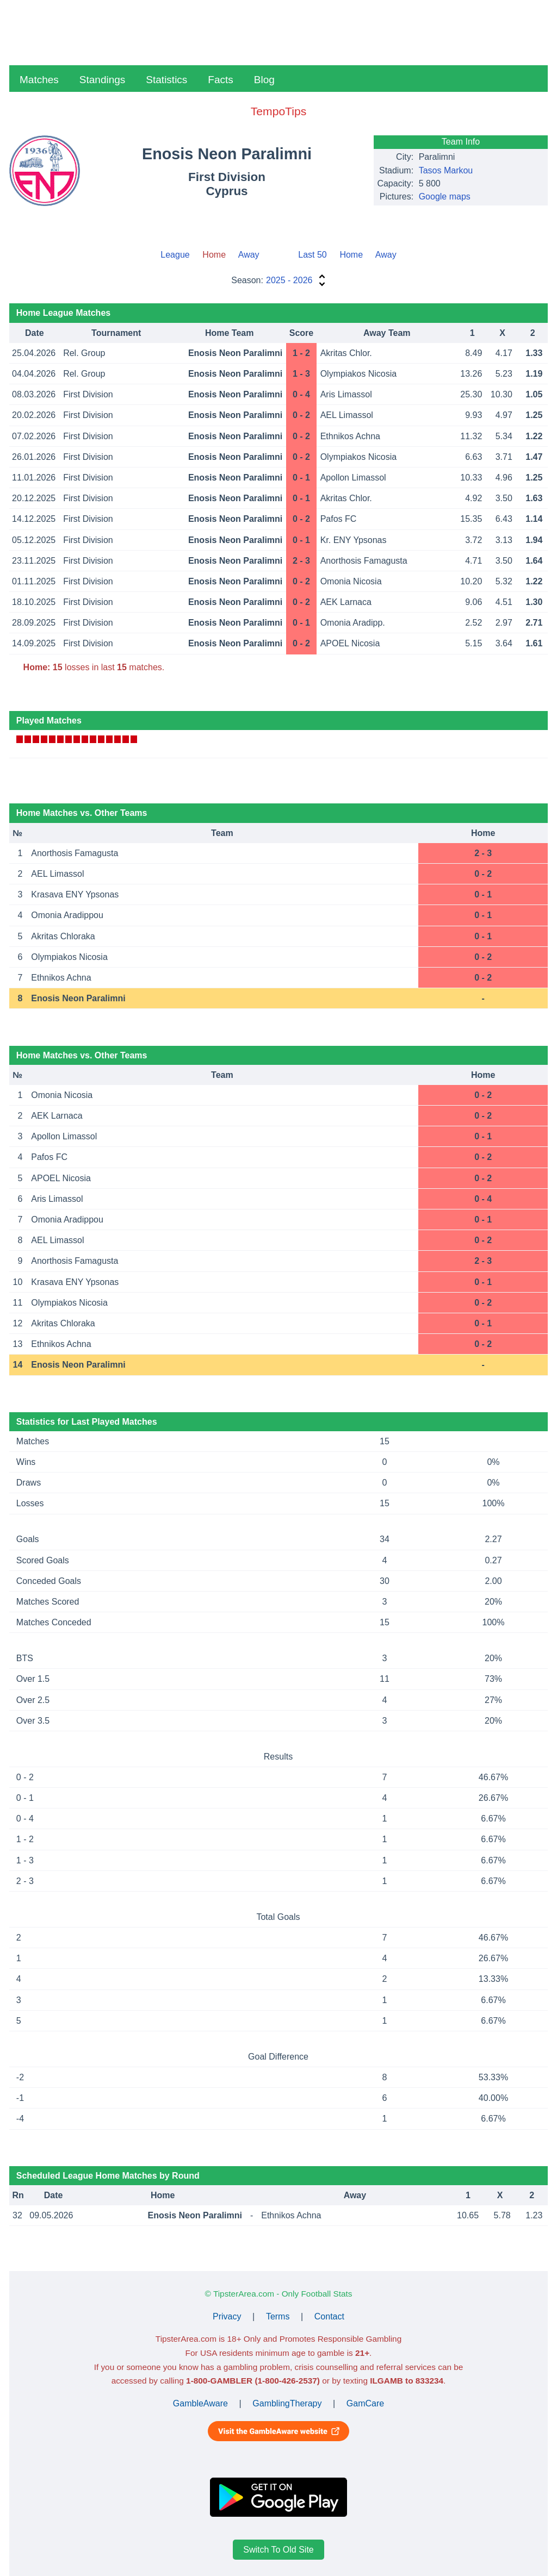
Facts (220, 79)
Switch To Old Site (278, 2549)
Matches (39, 79)
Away (248, 254)
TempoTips (278, 111)
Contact (329, 2316)
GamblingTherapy (286, 2403)
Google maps (445, 196)
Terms (278, 2316)
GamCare (365, 2403)
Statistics (166, 79)
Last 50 (312, 254)
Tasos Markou (446, 170)
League (174, 254)
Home (351, 254)
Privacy (227, 2316)
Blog (264, 79)
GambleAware (200, 2403)
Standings (102, 79)
